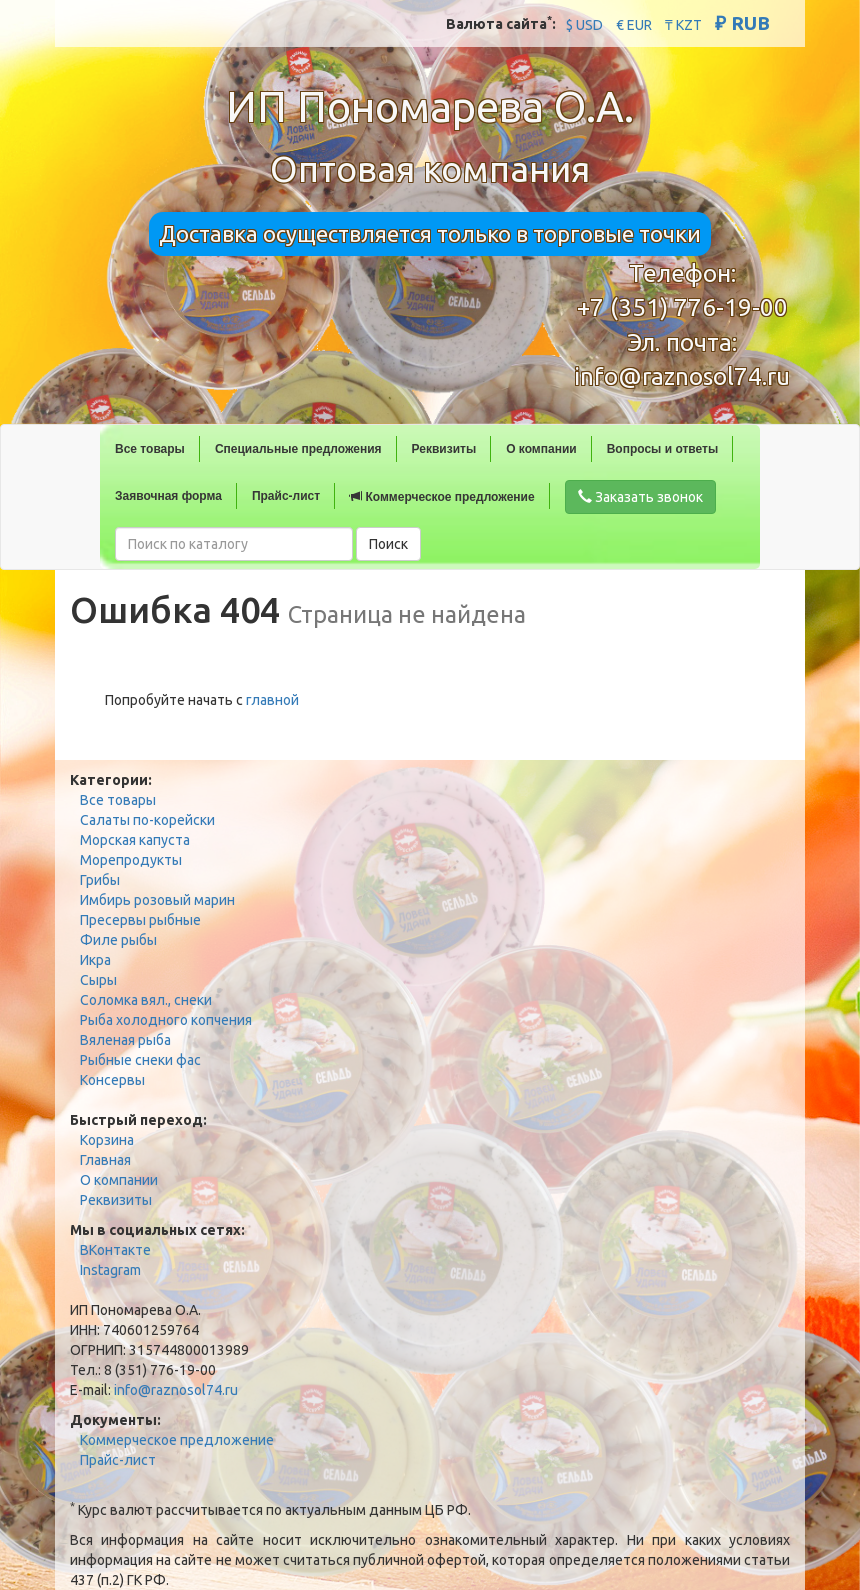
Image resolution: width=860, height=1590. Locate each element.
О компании (541, 449)
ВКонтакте (115, 1250)
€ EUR (634, 25)
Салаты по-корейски (147, 820)
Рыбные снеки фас (140, 1060)
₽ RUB (742, 23)
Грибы (100, 880)
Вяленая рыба (125, 1040)
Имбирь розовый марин (157, 900)
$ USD (584, 25)
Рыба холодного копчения (166, 1020)
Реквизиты (444, 449)
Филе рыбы (118, 940)
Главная (105, 1160)
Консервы (112, 1080)
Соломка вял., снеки (146, 1000)
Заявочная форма (168, 496)
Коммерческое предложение (442, 497)
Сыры (98, 980)
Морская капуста (135, 840)
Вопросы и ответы (662, 449)
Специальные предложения (298, 449)
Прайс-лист (286, 496)
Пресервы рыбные (140, 920)
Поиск (388, 544)
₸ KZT (683, 25)
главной (272, 700)
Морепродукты (131, 860)
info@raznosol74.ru (682, 376)
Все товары (150, 449)
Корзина (107, 1140)
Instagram (110, 1270)
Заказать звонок (640, 497)
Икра (95, 960)
